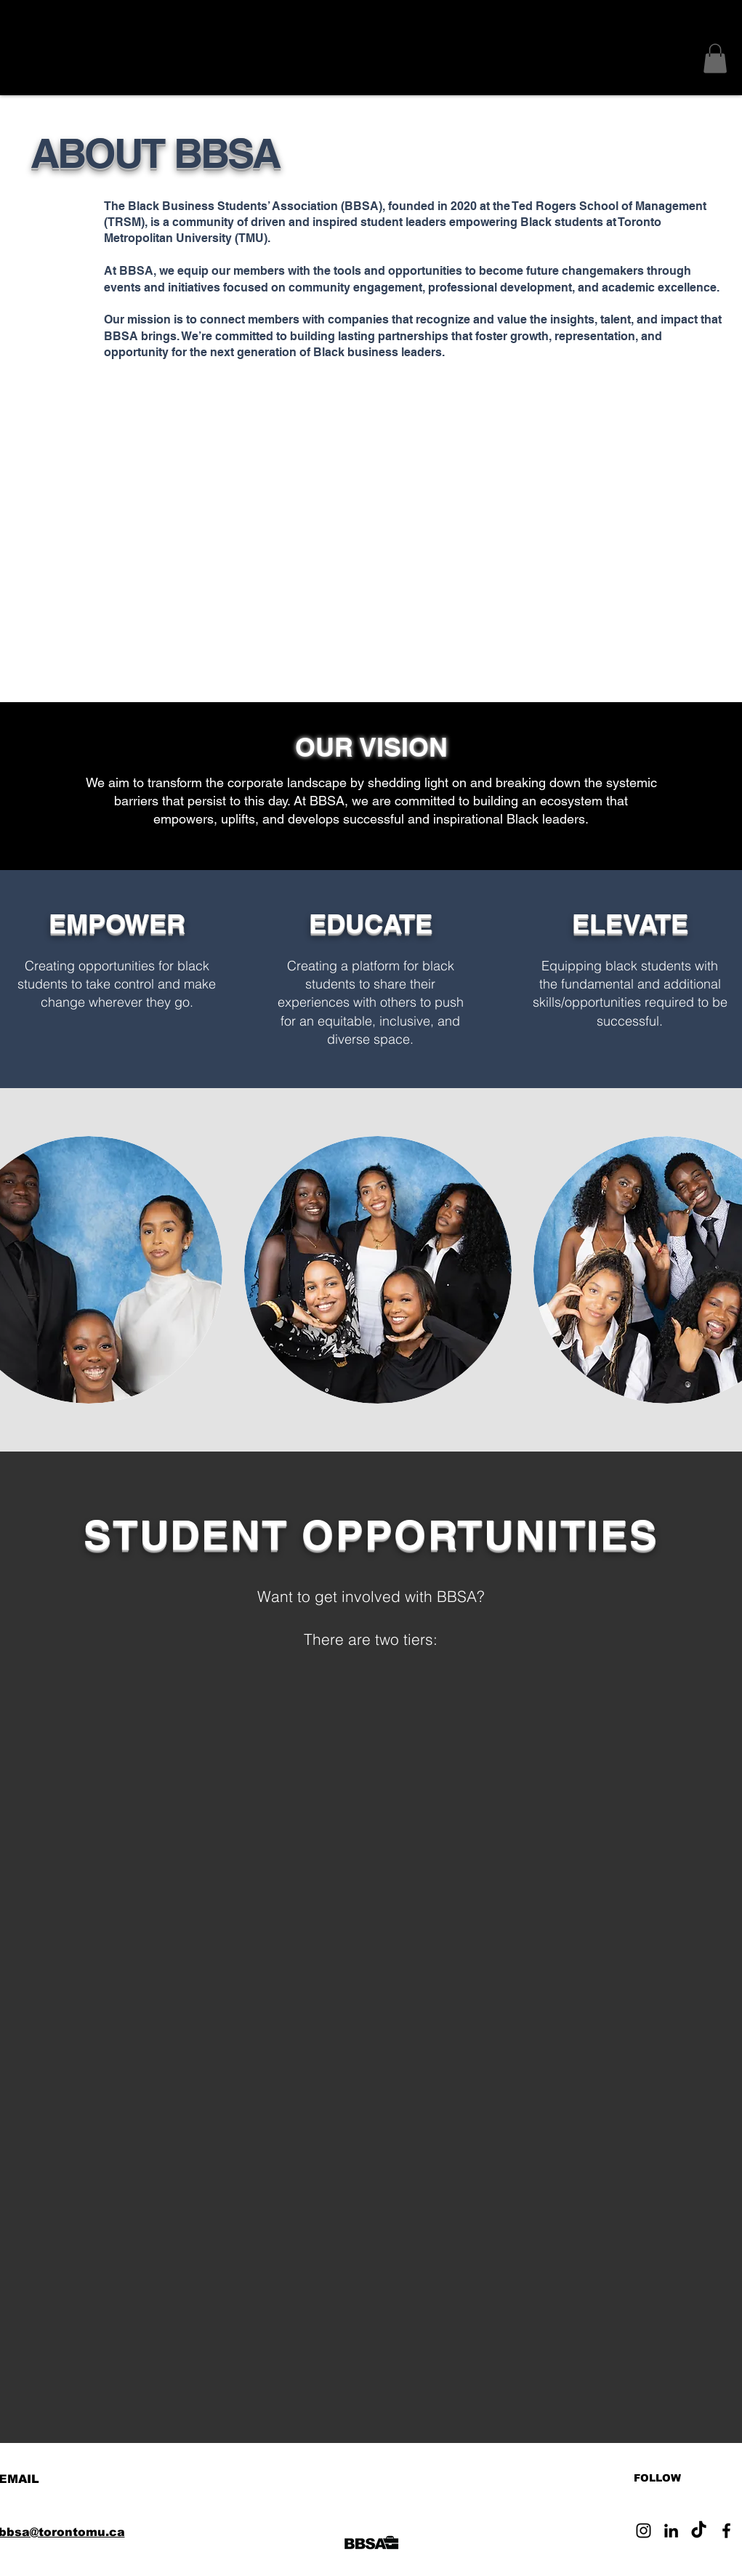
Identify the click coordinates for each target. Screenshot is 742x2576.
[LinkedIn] (671, 2530)
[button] (715, 58)
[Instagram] (643, 2530)
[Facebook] (726, 2530)
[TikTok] (699, 2530)
